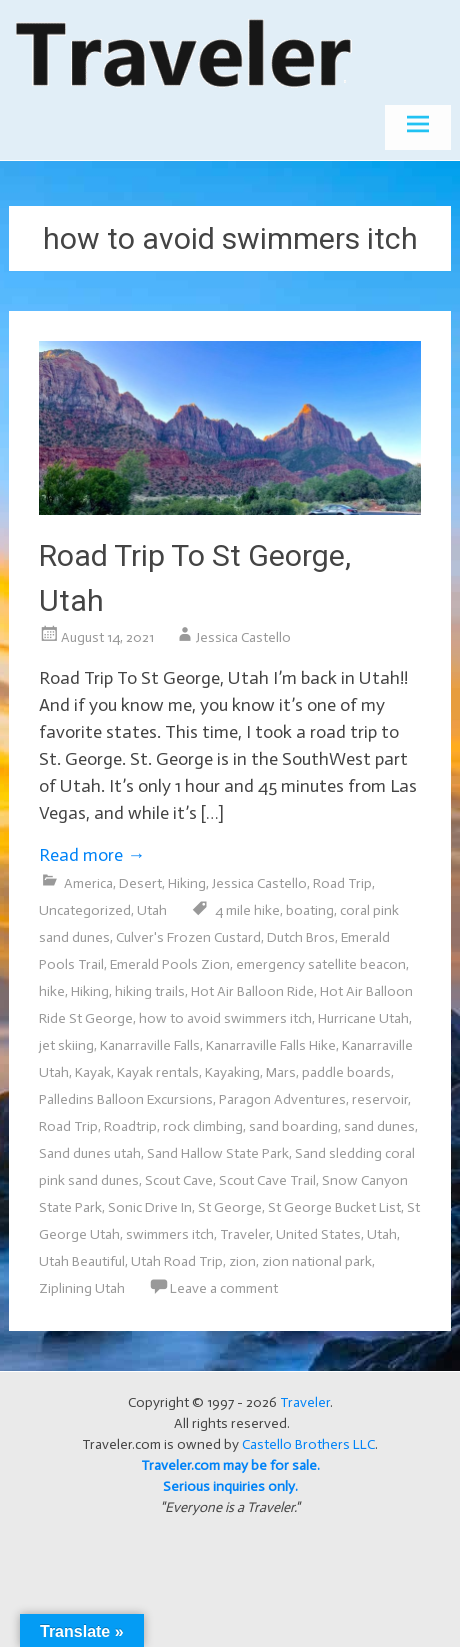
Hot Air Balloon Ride (252, 991)
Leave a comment (224, 1288)
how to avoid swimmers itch (225, 1018)
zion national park (317, 1261)
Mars (281, 1072)
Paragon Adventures (282, 1099)
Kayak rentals (158, 1072)
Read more (92, 855)
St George (230, 1207)
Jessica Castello (243, 637)
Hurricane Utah (363, 1018)
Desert (140, 883)
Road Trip (342, 883)
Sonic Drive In (150, 1207)
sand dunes (379, 1126)
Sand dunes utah (90, 1153)
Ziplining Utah (82, 1288)
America (88, 883)
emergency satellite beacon (321, 964)
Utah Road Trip (177, 1261)
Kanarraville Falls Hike (271, 1045)
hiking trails (150, 991)
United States (318, 1234)
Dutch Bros (301, 937)
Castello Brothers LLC (308, 1444)
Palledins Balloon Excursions (126, 1099)
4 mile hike (247, 910)
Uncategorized (85, 910)
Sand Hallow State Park (218, 1153)
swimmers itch (170, 1234)
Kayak (93, 1072)
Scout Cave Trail (267, 1180)
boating (310, 910)
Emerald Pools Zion (170, 964)
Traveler (245, 1234)
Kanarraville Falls (150, 1045)
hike (52, 991)
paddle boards (346, 1072)
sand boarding (293, 1126)
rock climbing (203, 1126)
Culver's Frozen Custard (188, 937)
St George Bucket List (334, 1207)
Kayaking (232, 1072)
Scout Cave (179, 1180)
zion (242, 1261)
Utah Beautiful (82, 1261)
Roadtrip (130, 1126)
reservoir (380, 1099)
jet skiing (66, 1045)
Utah (152, 910)
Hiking (187, 883)
